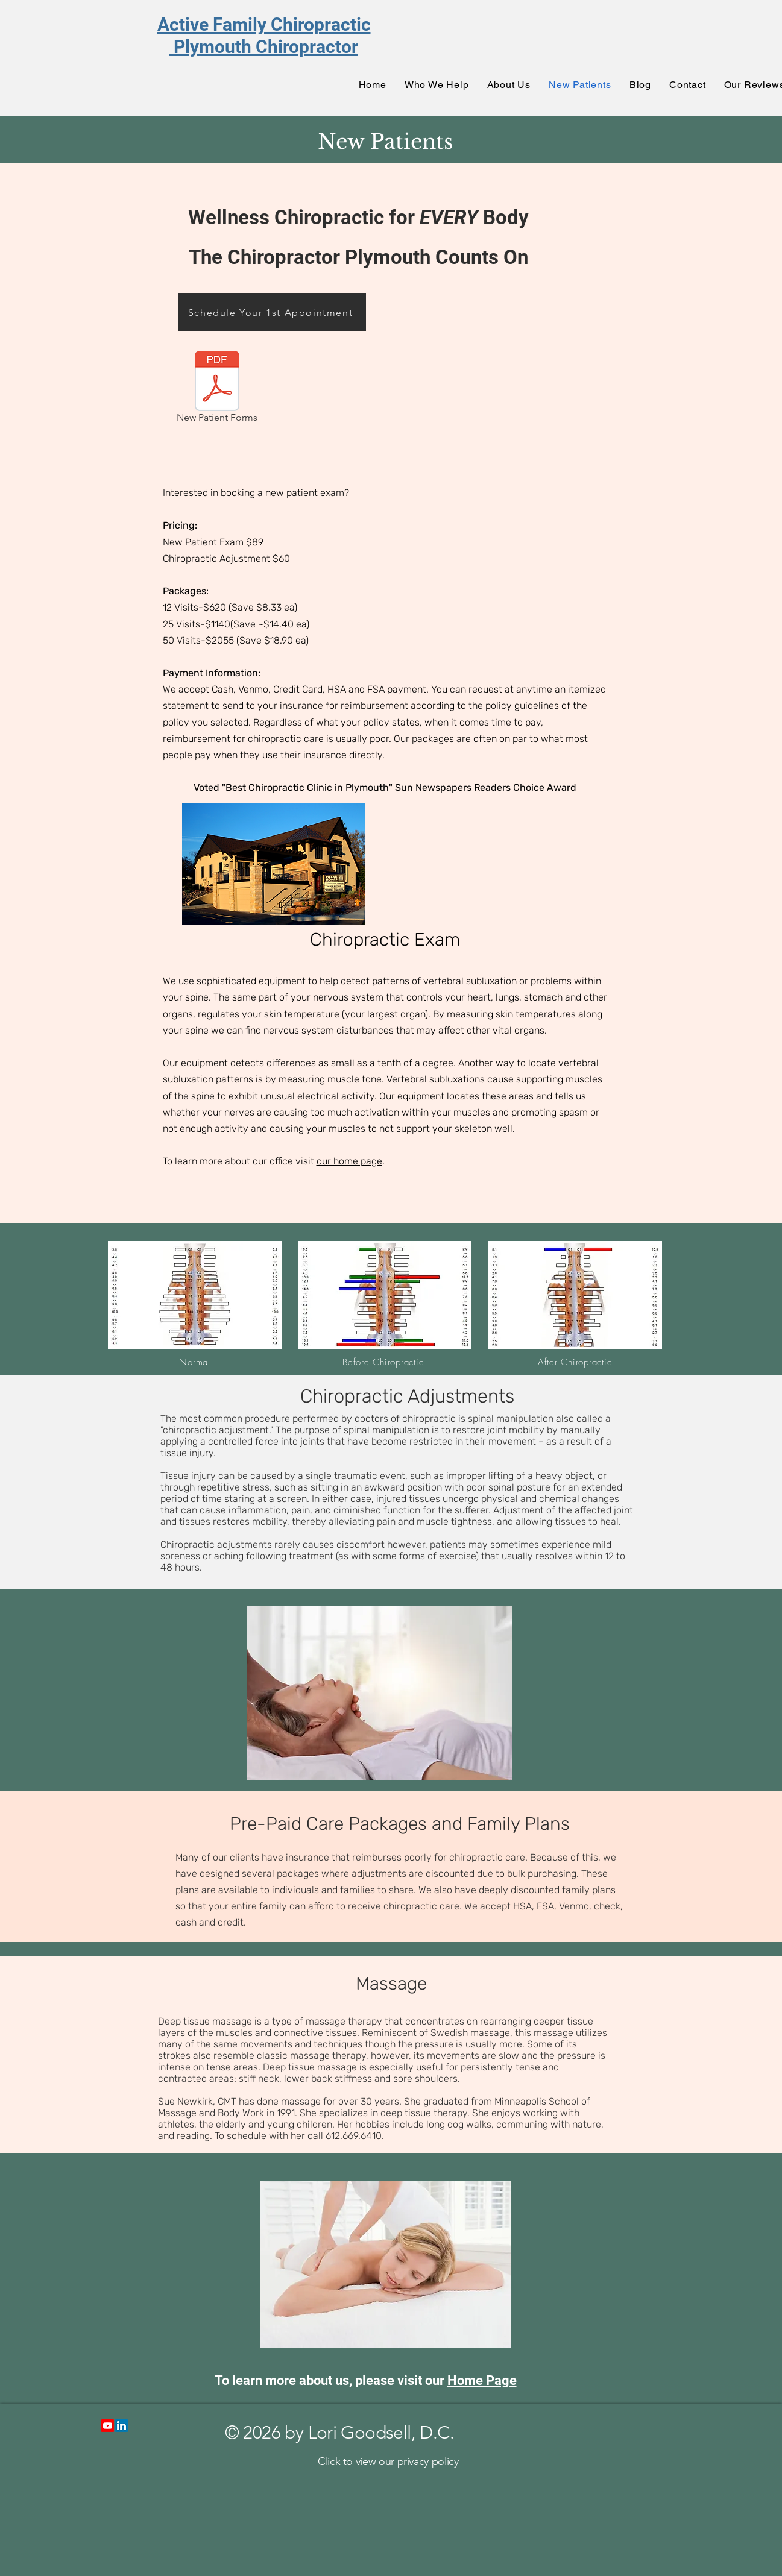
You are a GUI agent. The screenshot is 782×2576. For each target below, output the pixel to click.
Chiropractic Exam (385, 939)
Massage (391, 1983)
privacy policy (428, 2461)
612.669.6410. (355, 2135)
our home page (349, 1161)
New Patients (385, 141)
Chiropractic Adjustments (407, 1396)
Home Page (482, 2380)
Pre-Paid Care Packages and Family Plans (400, 1824)
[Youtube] (107, 2425)
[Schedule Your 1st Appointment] (272, 312)
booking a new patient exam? (285, 492)
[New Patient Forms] (217, 389)
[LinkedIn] (121, 2425)
